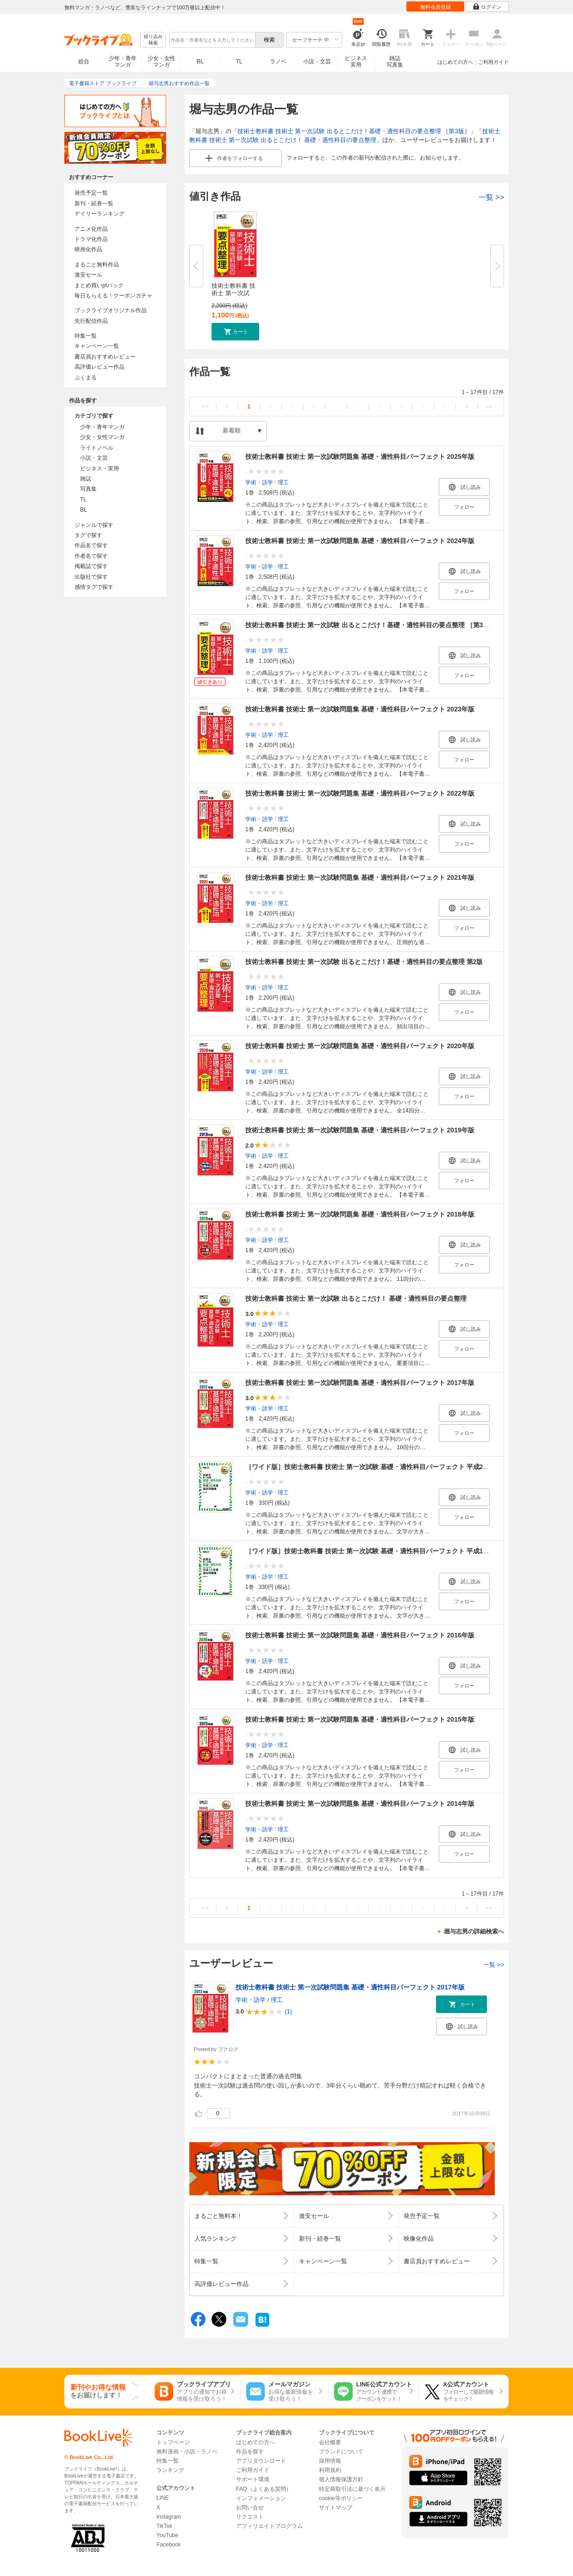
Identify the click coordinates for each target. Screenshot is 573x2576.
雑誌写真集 (394, 61)
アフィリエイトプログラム (269, 2526)
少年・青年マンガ (123, 61)
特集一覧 (86, 336)
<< (205, 406)
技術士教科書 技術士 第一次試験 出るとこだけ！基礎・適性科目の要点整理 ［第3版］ (353, 131)
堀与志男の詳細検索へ (474, 1931)
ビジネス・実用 (99, 468)
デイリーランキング (100, 213)
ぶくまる (86, 377)
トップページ (173, 2442)
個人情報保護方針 (341, 2479)
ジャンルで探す (94, 525)
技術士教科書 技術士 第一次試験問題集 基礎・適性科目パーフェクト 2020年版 (359, 1046)
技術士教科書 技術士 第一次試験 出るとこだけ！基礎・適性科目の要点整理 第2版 (364, 961)
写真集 (88, 489)
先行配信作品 (91, 321)
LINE (162, 2498)
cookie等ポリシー (341, 2498)
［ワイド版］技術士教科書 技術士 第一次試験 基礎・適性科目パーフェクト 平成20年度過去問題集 (388, 1466)
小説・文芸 (317, 61)
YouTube (167, 2535)
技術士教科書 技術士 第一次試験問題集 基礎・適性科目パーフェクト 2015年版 (359, 1719)
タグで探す (88, 535)
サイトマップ (335, 2507)
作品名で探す (91, 545)
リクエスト (250, 2517)
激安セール (88, 275)
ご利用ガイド (493, 62)
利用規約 (330, 2470)
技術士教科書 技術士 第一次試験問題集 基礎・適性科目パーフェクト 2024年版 (359, 540)
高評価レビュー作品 (100, 367)
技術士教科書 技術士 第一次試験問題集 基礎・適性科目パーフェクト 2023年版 (359, 709)
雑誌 (85, 479)
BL (200, 61)
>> (488, 406)
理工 (283, 482)
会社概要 (330, 2442)
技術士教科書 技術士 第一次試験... (233, 293)
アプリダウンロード (261, 2461)
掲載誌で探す (91, 566)
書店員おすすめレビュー (105, 356)
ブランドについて (341, 2451)
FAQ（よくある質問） (264, 2489)
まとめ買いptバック (99, 285)
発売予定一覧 (91, 193)
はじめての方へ (455, 62)
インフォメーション (261, 2498)
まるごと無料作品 (97, 264)
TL (239, 61)
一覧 (491, 197)
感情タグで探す (94, 587)
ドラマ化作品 (91, 239)
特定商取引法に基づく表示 (352, 2489)
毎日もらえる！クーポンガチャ (113, 295)
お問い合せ (250, 2507)
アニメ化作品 (91, 229)
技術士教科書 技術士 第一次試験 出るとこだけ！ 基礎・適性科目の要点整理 (356, 1298)
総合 (83, 61)
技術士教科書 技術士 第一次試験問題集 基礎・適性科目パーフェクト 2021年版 (359, 877)
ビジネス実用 (356, 61)
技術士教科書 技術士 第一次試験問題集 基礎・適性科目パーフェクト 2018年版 (359, 1214)
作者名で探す (91, 556)
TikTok (164, 2526)
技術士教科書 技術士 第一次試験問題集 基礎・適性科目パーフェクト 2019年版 (359, 1130)
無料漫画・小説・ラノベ (187, 2451)
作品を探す (250, 2451)
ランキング (170, 2470)
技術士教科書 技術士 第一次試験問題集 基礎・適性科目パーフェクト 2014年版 (359, 1803)
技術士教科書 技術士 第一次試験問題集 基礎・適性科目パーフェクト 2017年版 (359, 1382)
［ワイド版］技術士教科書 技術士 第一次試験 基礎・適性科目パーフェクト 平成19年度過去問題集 (388, 1551)
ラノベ (278, 61)
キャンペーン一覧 (97, 346)
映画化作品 (88, 249)
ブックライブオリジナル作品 (111, 310)
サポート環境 (252, 2479)
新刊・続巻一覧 (94, 203)
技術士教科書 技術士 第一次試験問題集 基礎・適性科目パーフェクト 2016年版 (359, 1635)
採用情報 (330, 2461)
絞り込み (153, 40)
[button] (235, 331)
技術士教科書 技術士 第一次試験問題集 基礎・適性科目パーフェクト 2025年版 (359, 456)
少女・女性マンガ (161, 61)
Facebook (168, 2544)
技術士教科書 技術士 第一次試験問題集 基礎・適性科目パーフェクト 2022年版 (359, 793)
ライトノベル (96, 448)
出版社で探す (91, 577)
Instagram (168, 2517)
